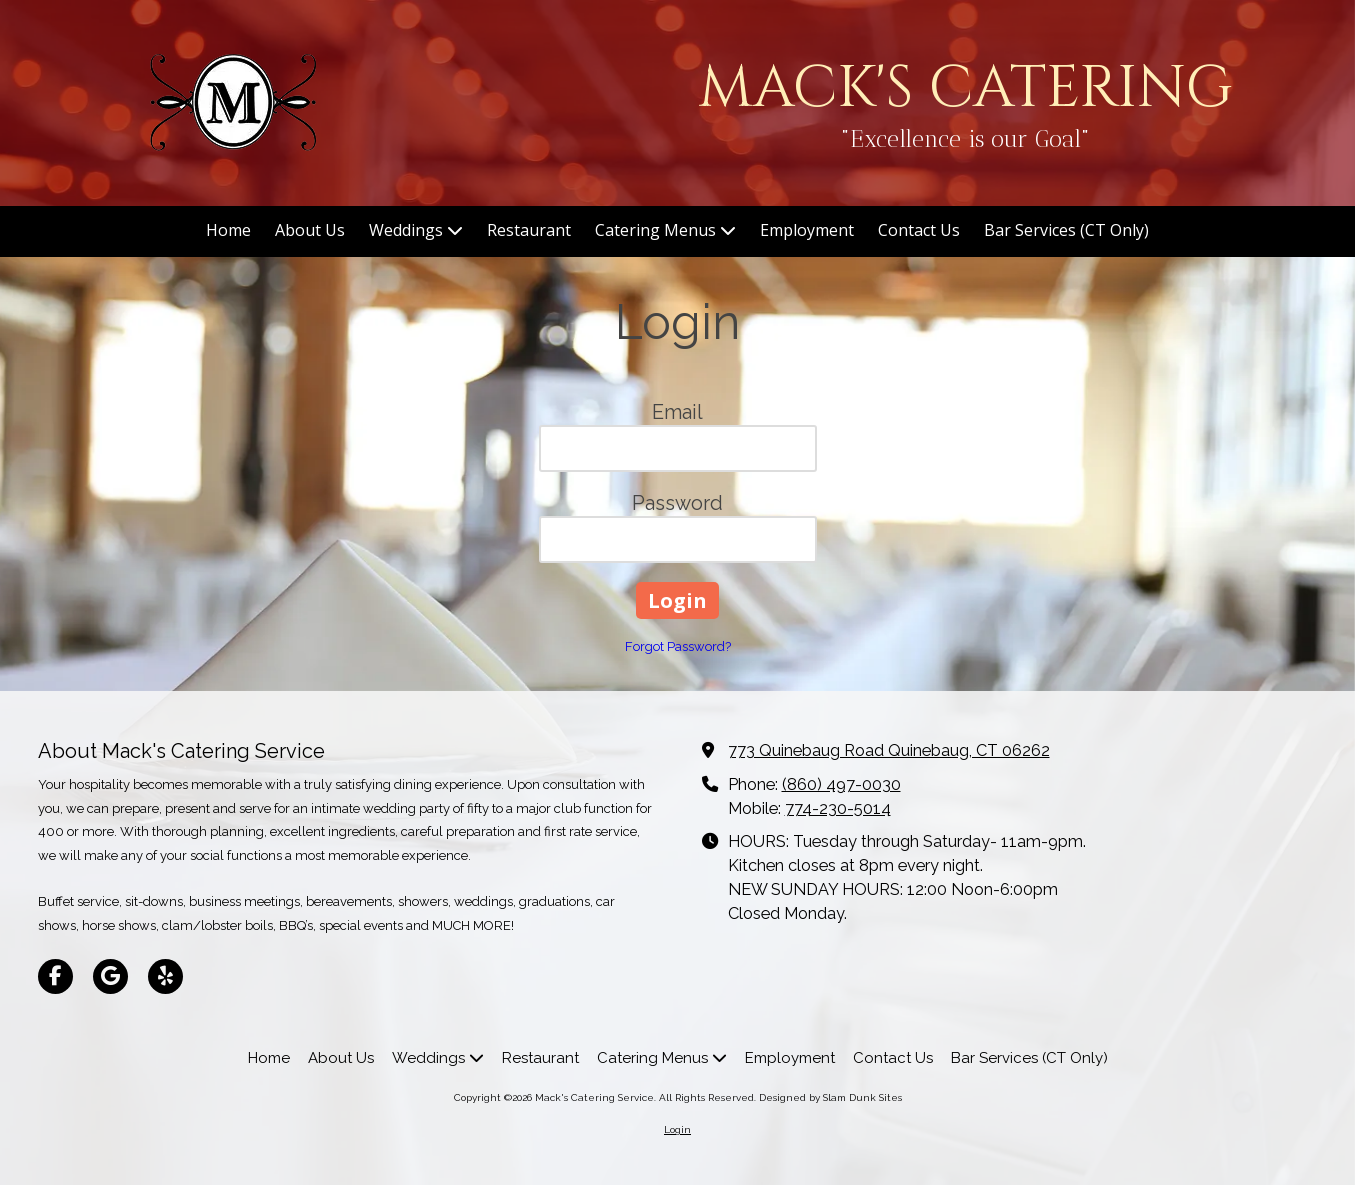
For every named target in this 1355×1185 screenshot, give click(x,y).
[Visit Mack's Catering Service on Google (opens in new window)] (110, 976)
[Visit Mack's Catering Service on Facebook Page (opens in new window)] (55, 976)
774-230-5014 (838, 808)
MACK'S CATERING (965, 88)
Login (677, 1129)
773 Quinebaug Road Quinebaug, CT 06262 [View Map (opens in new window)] (889, 750)
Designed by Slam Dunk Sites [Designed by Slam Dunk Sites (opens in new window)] (830, 1097)
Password (677, 503)
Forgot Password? (678, 646)
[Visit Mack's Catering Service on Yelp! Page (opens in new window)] (165, 976)
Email (677, 412)
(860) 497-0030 (841, 784)
